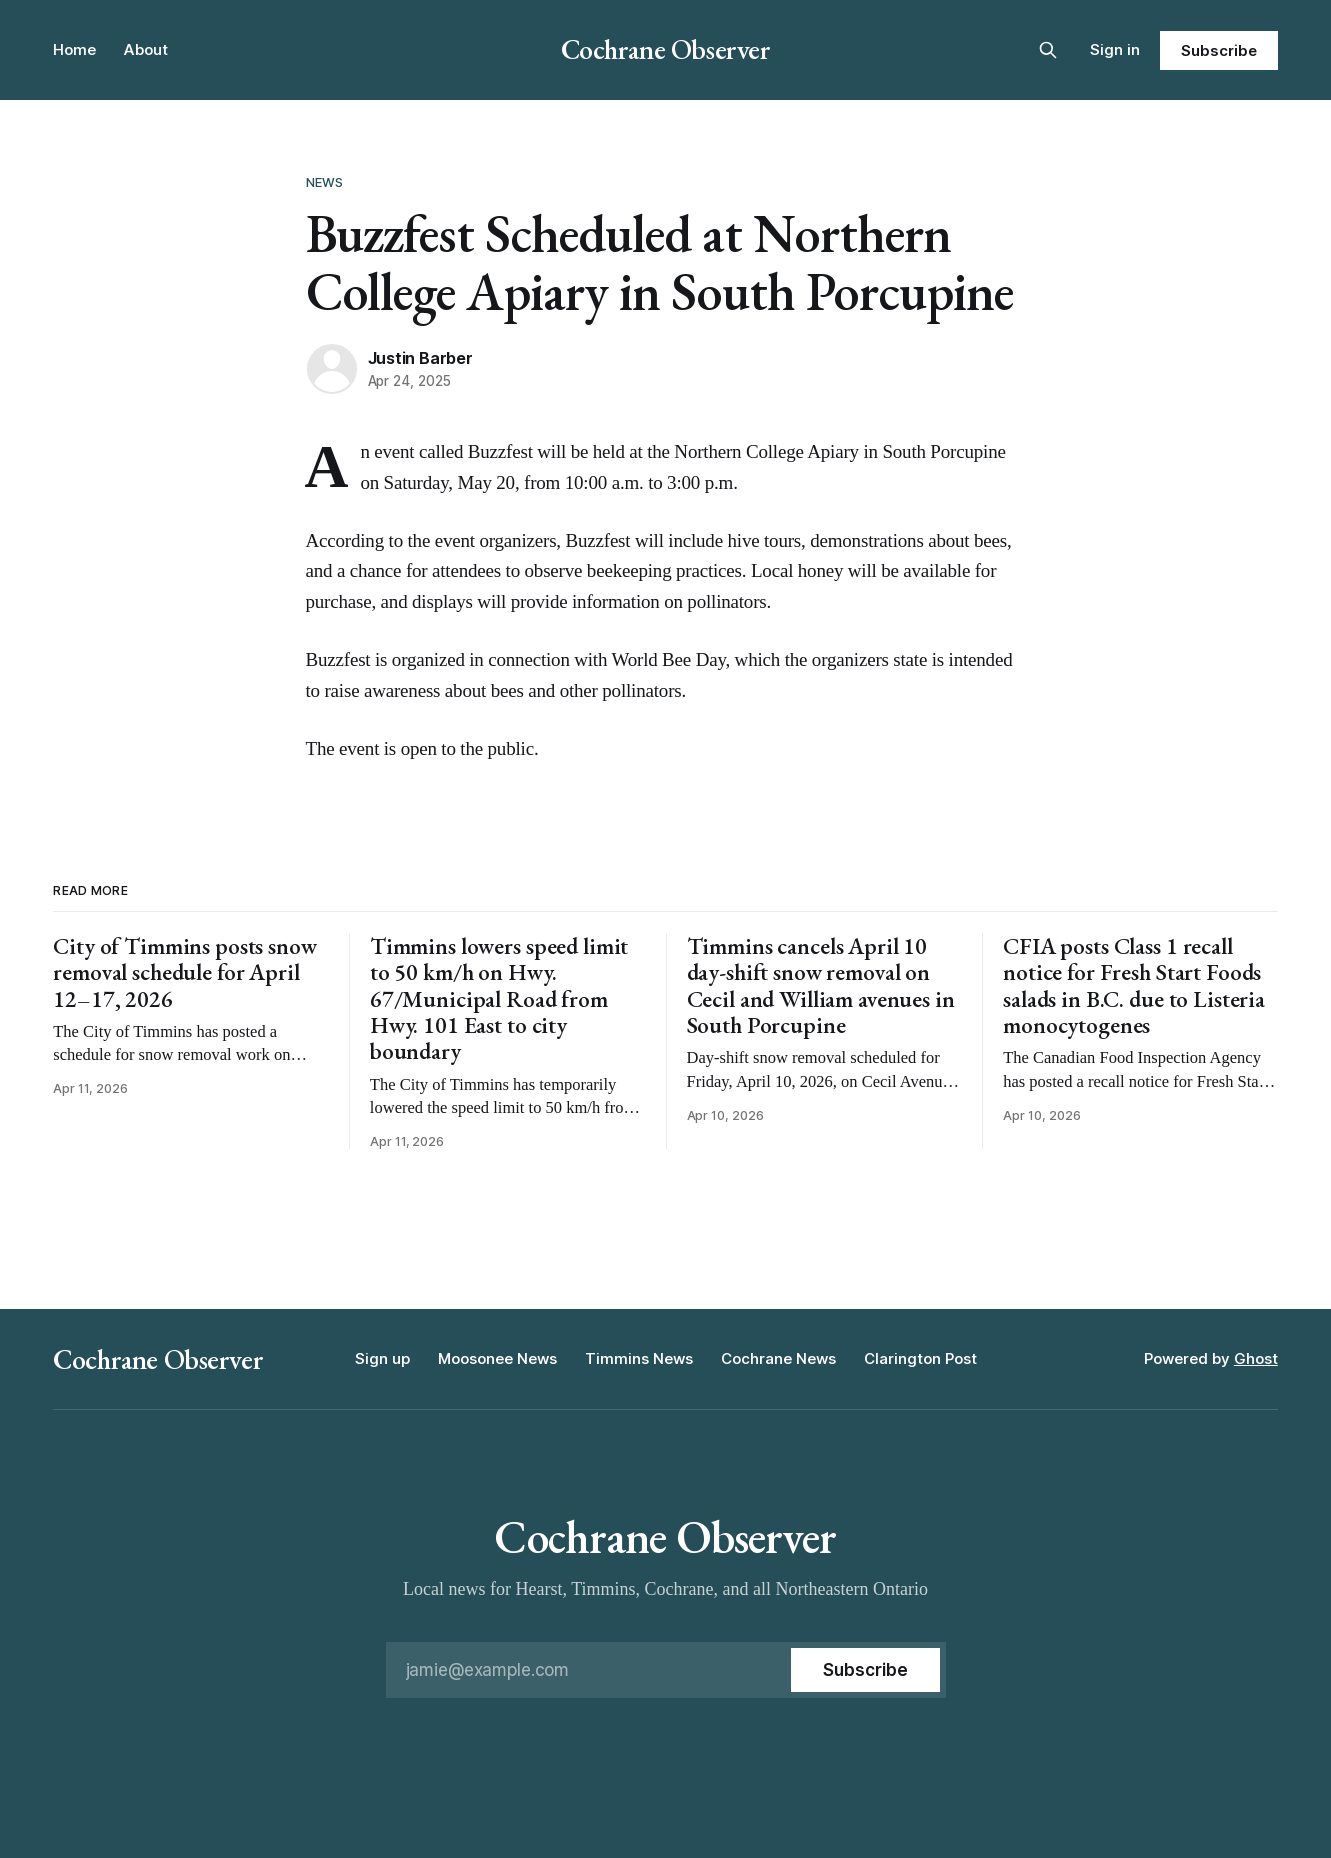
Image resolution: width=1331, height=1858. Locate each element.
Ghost (1256, 1358)
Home (74, 49)
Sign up (382, 1358)
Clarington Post (920, 1358)
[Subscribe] (865, 1670)
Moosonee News (497, 1358)
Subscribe (1218, 50)
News (325, 182)
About (146, 49)
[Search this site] (1048, 50)
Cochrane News (778, 1358)
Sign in (1115, 49)
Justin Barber (420, 358)
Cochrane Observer (666, 49)
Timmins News (639, 1358)
